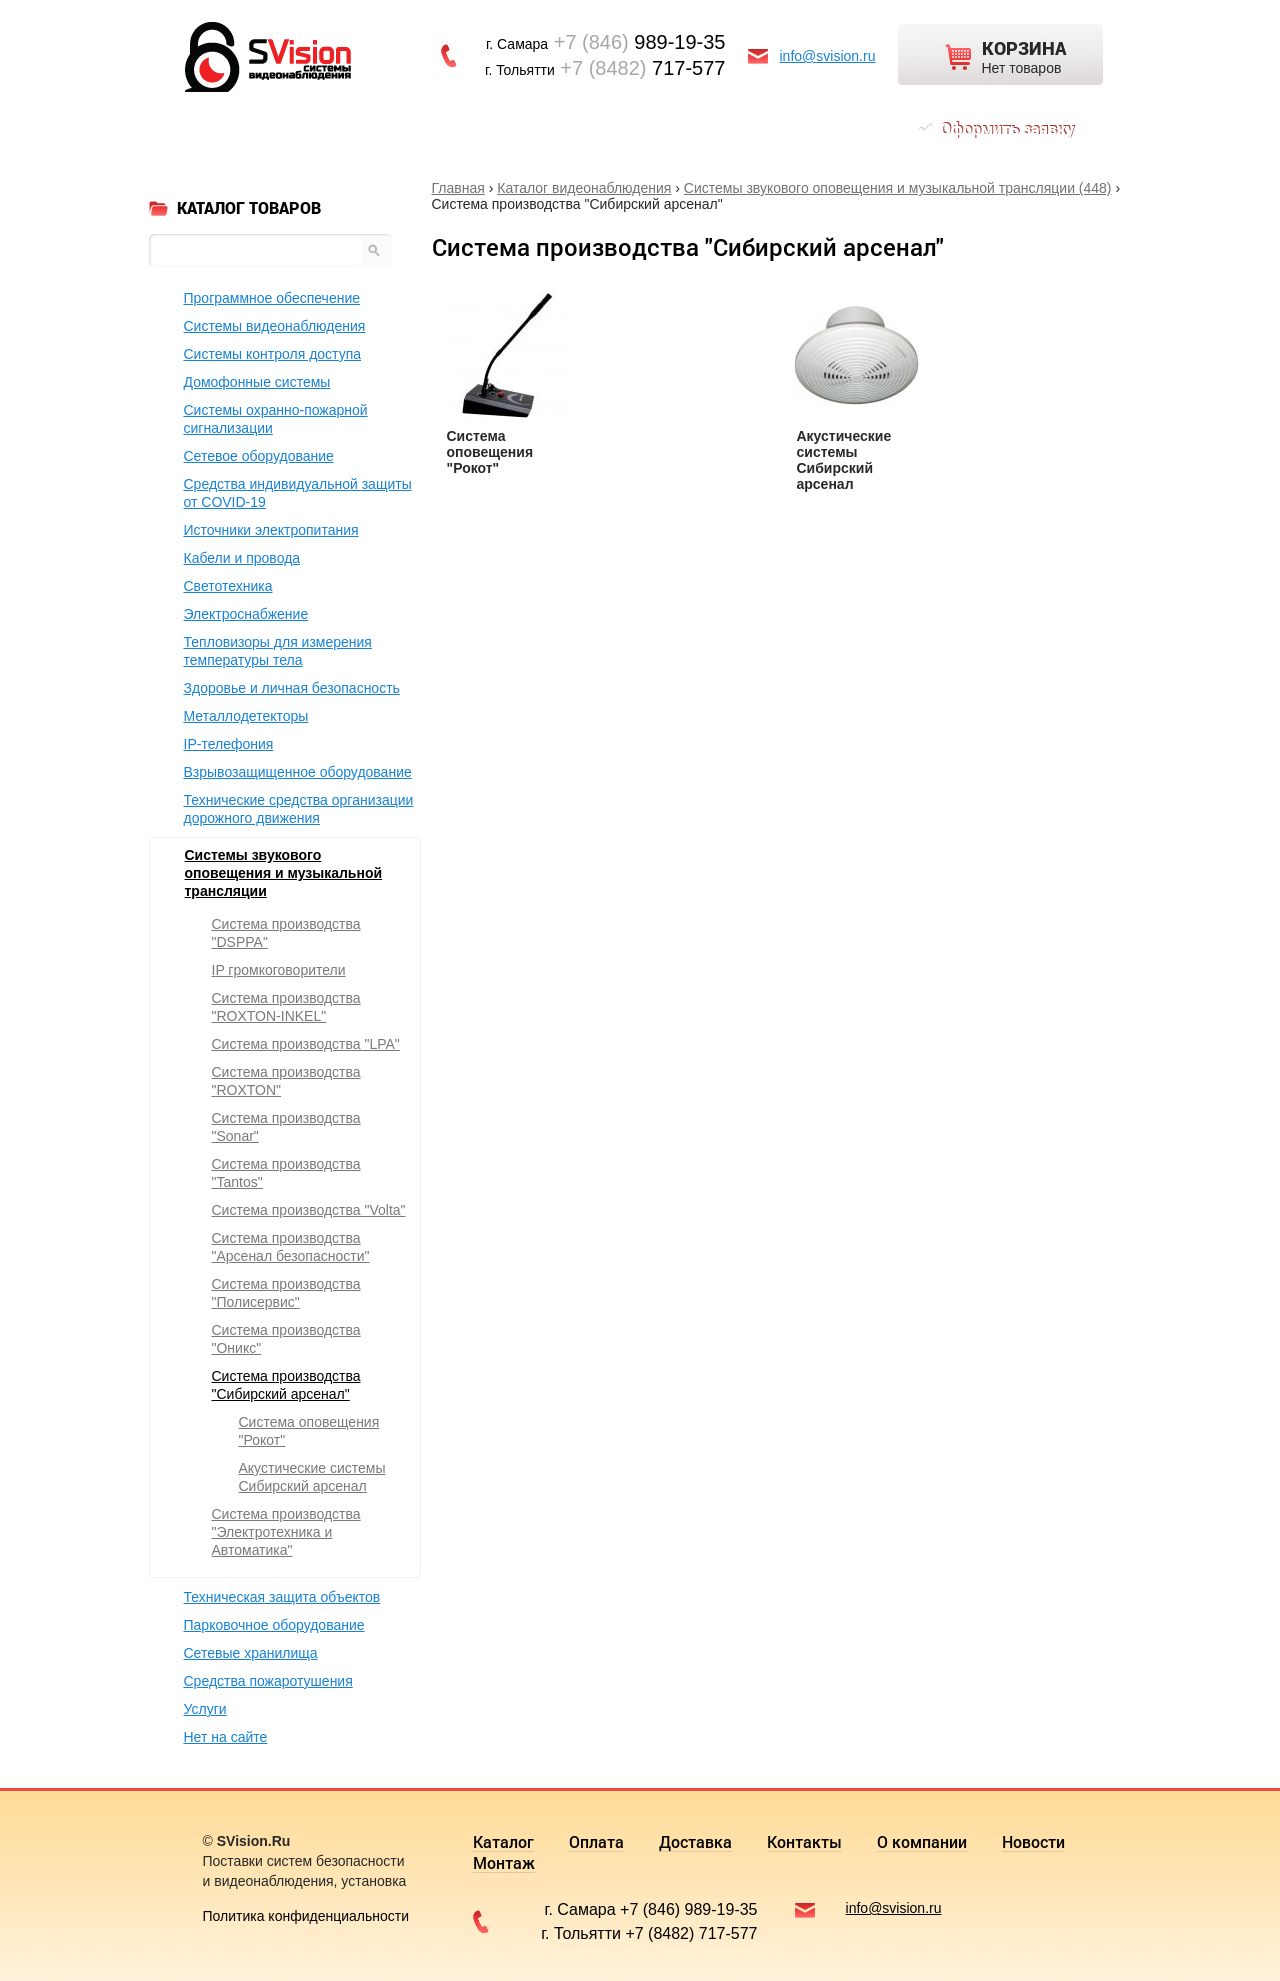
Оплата (328, 128)
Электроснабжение (246, 614)
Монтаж (828, 128)
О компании (633, 128)
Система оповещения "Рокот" (490, 452)
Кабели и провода (242, 558)
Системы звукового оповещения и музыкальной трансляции (284, 873)
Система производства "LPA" (306, 1044)
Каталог (242, 128)
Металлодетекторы (246, 716)
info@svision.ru (828, 56)
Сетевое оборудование (259, 456)
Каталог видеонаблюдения (584, 188)
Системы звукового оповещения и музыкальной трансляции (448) (898, 188)
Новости (737, 128)
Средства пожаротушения (268, 1681)
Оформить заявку (1007, 128)
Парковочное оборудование (274, 1625)
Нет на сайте (226, 1737)
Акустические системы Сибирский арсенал (844, 460)
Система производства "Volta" (309, 1210)
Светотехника (228, 586)
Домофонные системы (257, 382)
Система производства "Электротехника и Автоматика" (286, 1532)
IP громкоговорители (279, 970)
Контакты (522, 128)
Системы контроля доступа (273, 354)
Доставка (420, 128)
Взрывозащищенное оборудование (298, 772)
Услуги (205, 1709)
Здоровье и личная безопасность (292, 688)
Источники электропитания (271, 530)
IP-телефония (229, 744)
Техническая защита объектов (282, 1597)
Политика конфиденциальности (306, 1916)
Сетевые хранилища (251, 1653)
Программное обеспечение (272, 298)
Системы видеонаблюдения (275, 326)
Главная (458, 188)
